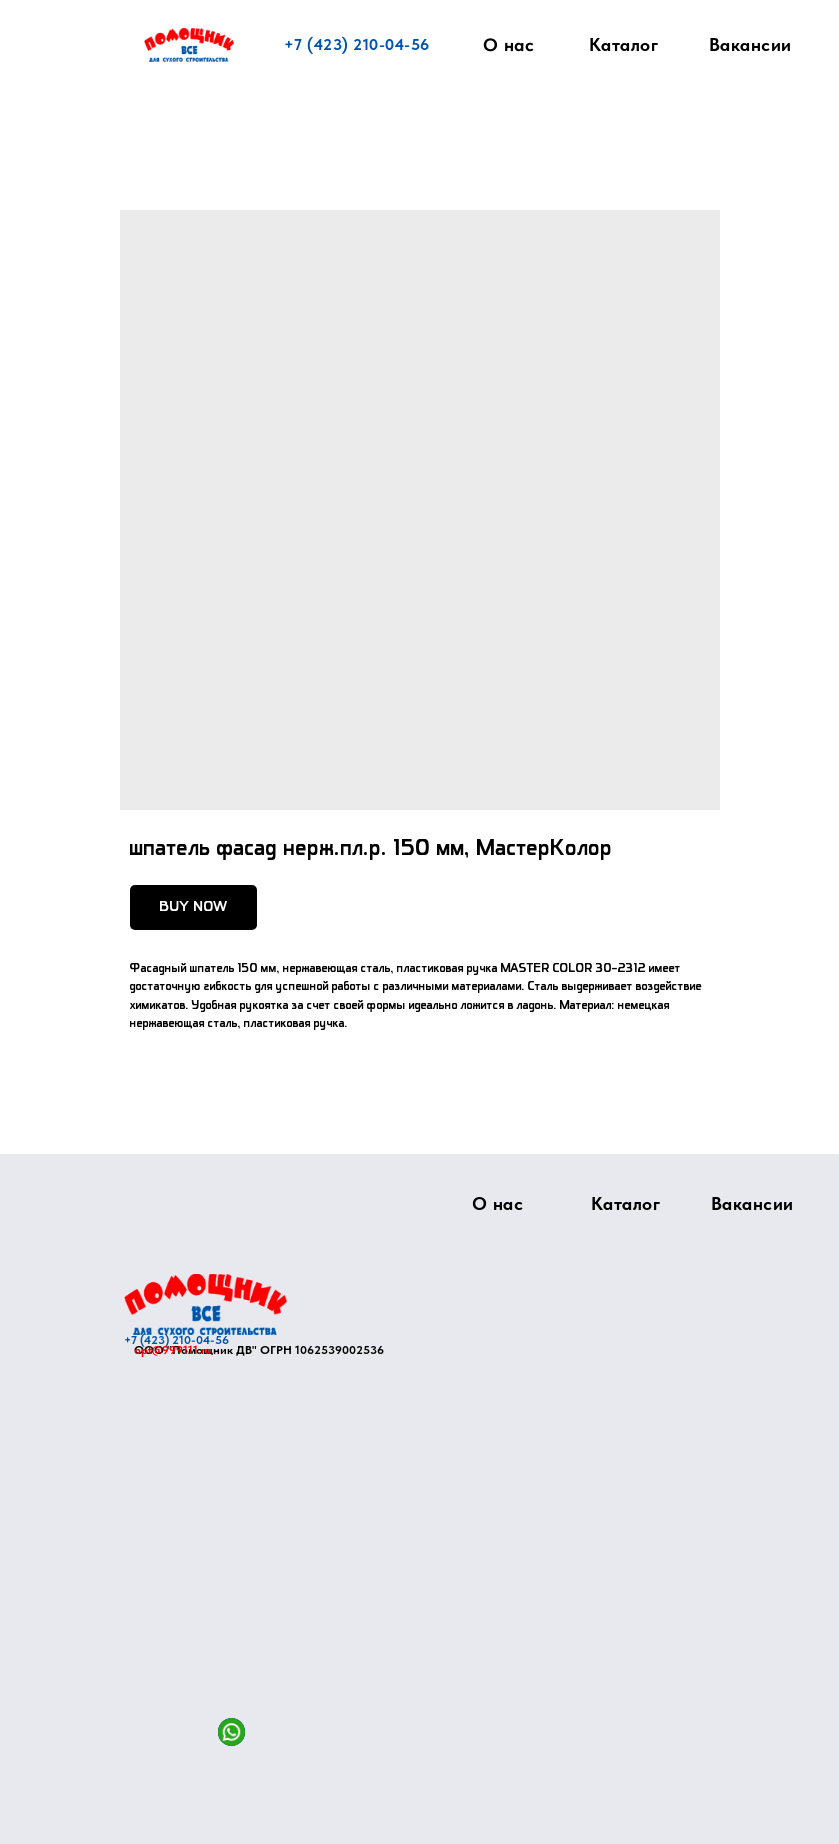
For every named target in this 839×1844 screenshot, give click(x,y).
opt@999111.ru (172, 1350)
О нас (508, 45)
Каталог (624, 44)
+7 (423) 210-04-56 (357, 44)
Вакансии (750, 44)
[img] (205, 1304)
